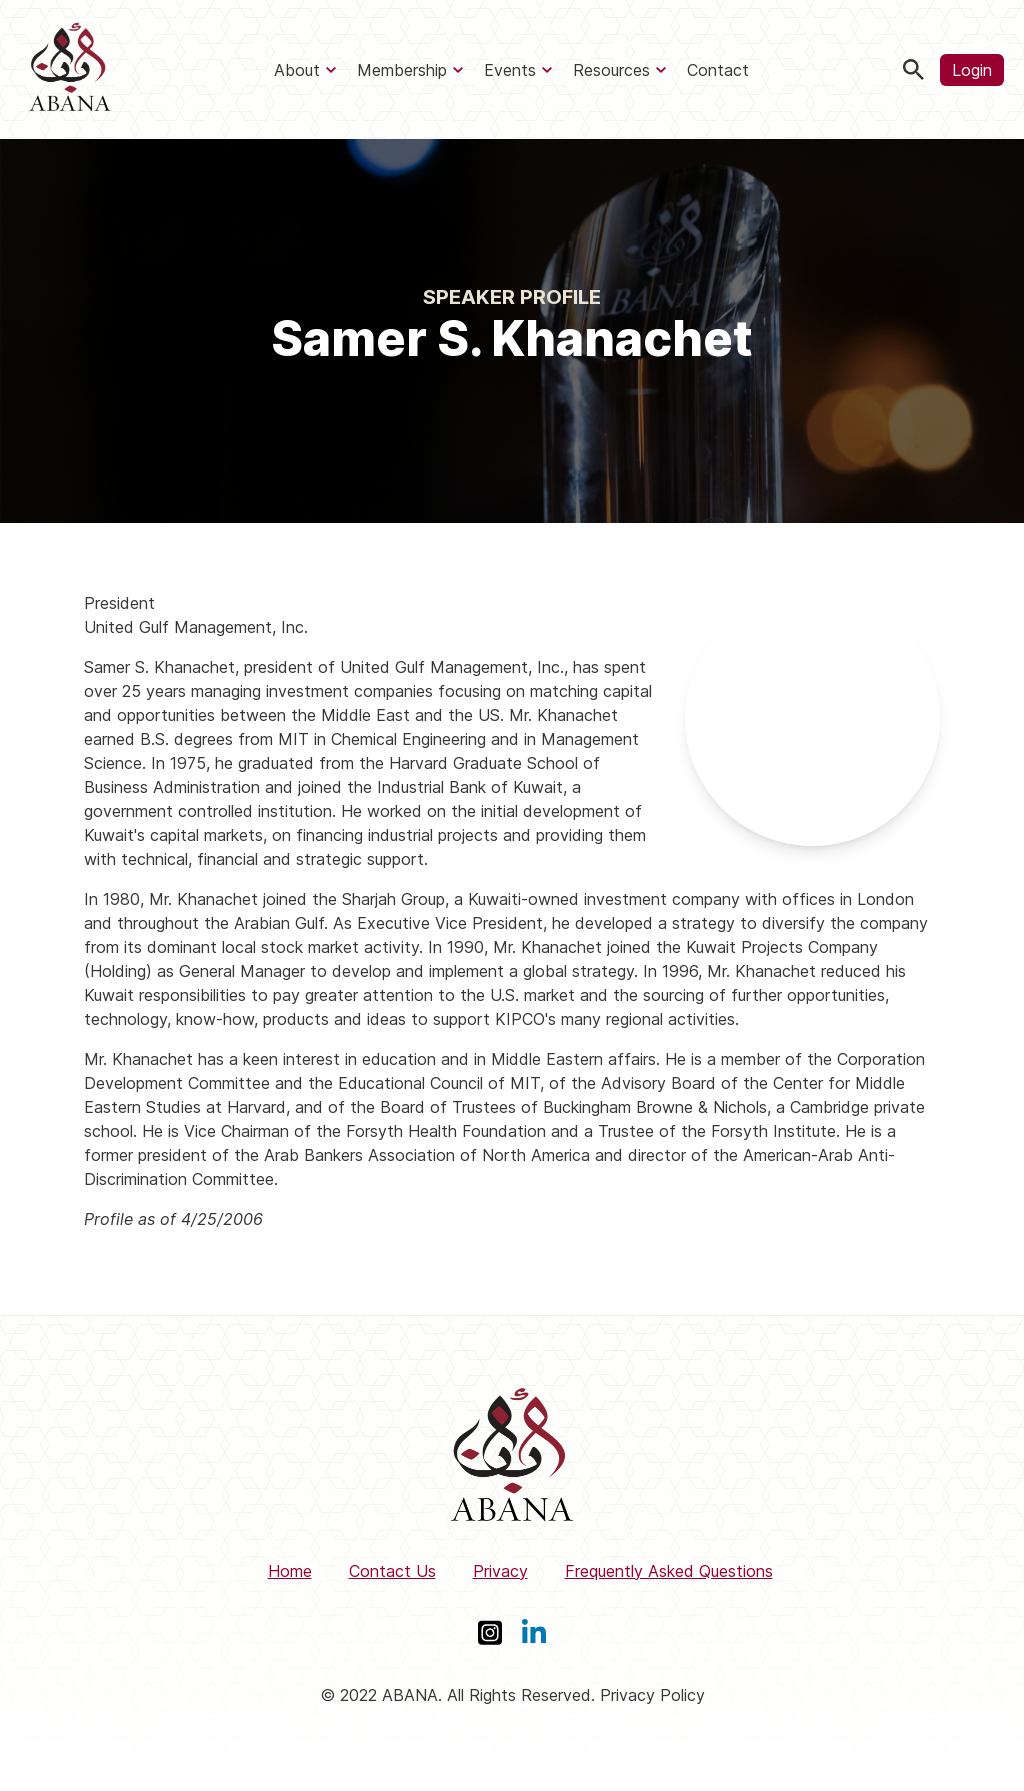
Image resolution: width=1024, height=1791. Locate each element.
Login (972, 70)
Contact (718, 70)
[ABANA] (70, 69)
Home (290, 1571)
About (297, 70)
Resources (611, 70)
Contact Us (392, 1571)
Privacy (500, 1571)
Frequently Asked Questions (669, 1571)
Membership (402, 70)
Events (510, 70)
